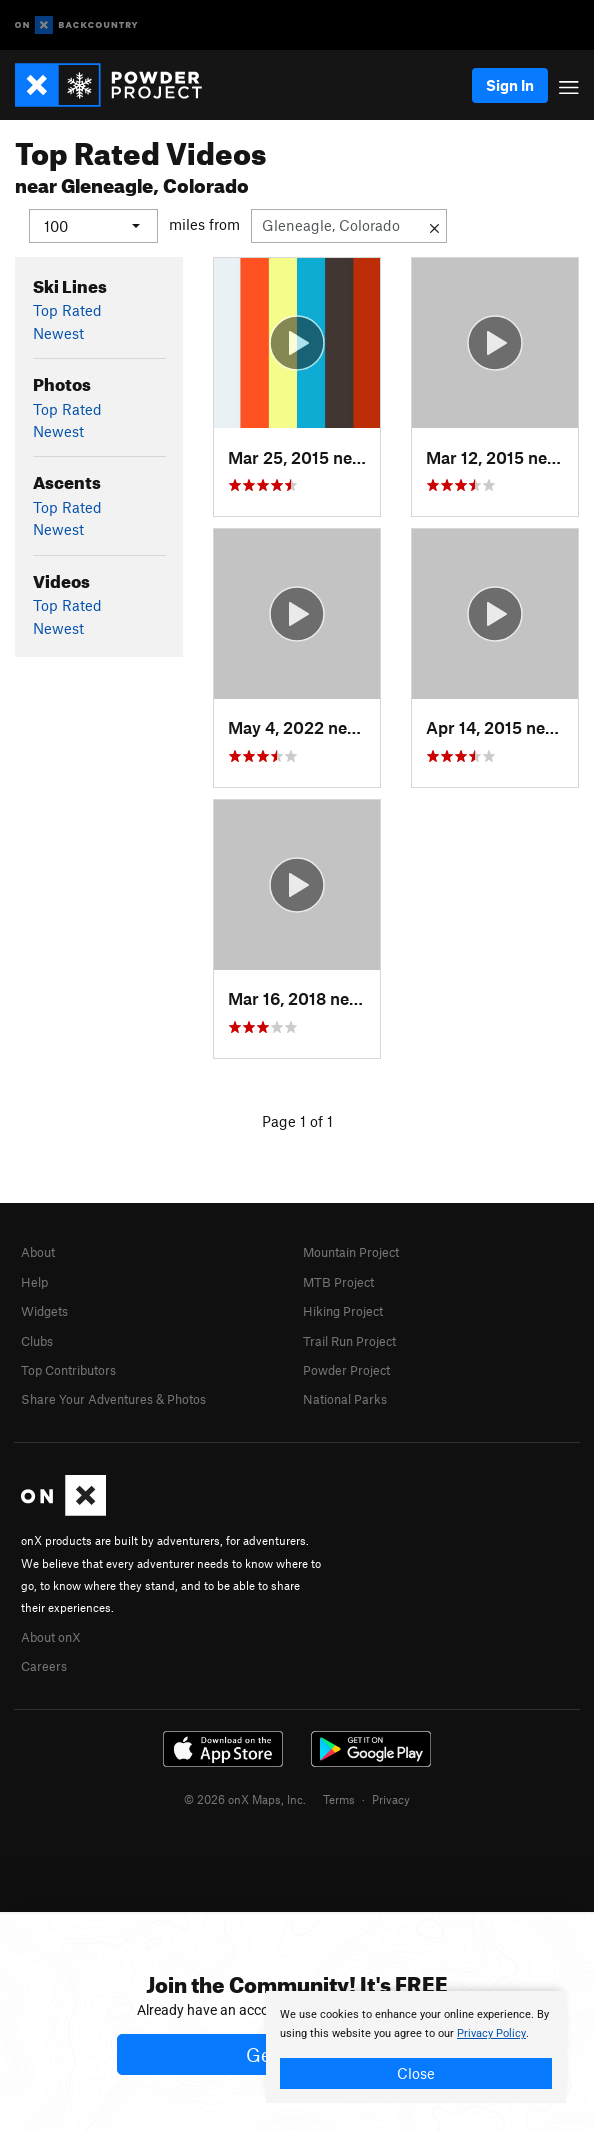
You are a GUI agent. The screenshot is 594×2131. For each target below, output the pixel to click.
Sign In (510, 85)
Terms (339, 1798)
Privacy (391, 1798)
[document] (416, 2047)
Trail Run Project (349, 1340)
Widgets (44, 1311)
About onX (51, 1636)
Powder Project (346, 1369)
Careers (44, 1666)
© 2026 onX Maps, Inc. (245, 1798)
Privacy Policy (491, 2033)
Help (34, 1281)
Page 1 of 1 (297, 1120)
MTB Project (338, 1281)
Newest (58, 332)
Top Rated (67, 310)
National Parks (345, 1399)
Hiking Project (343, 1311)
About (38, 1252)
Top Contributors (68, 1369)
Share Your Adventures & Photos (113, 1399)
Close (416, 2073)
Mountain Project (351, 1252)
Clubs (37, 1340)
